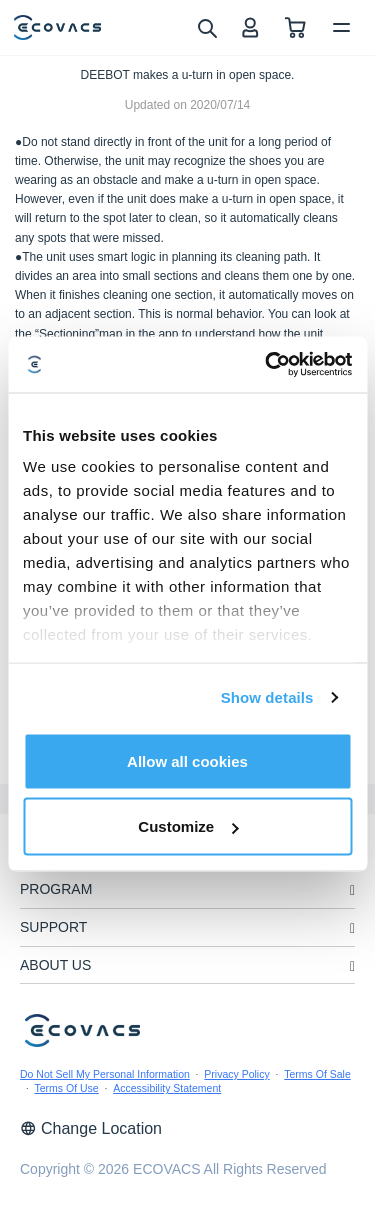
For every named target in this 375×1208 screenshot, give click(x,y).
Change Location (91, 1128)
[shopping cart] (295, 27)
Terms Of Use (67, 1088)
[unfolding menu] (352, 890)
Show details (267, 697)
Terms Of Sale (317, 1074)
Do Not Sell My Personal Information (105, 1074)
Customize (188, 826)
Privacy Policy (236, 1074)
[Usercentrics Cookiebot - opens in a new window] (267, 365)
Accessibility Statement (167, 1088)
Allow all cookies (187, 760)
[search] (206, 27)
